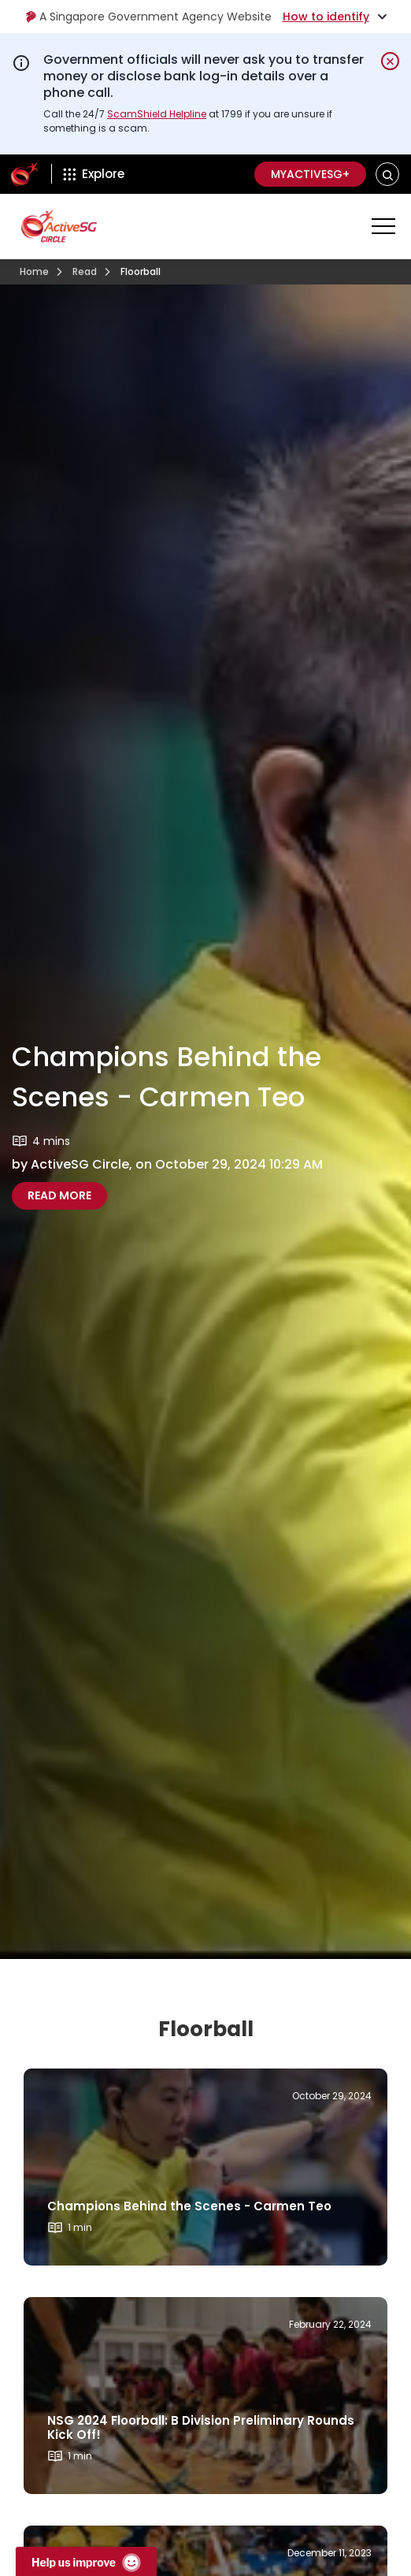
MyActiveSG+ (310, 174)
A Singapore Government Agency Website (148, 16)
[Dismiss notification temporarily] (390, 61)
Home (34, 271)
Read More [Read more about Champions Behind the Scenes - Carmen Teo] (59, 1195)
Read (84, 271)
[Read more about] (205, 2167)
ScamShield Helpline (156, 114)
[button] (388, 174)
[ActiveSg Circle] (24, 174)
